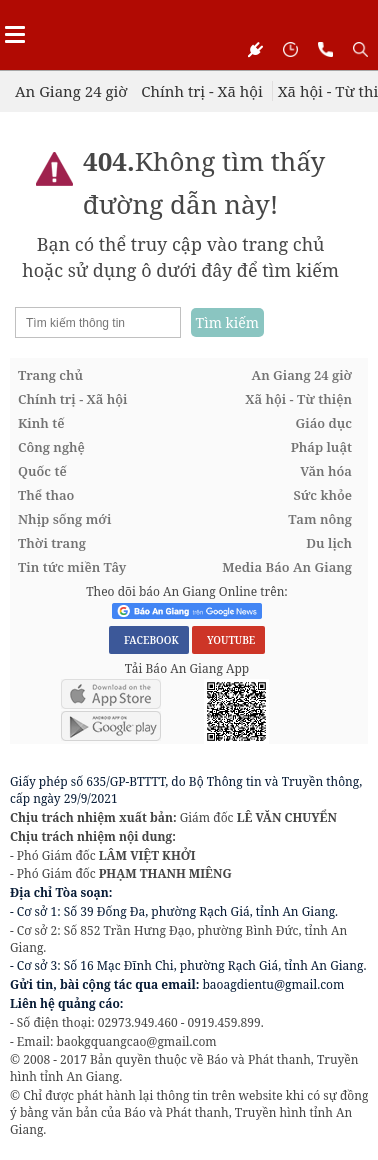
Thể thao (46, 495)
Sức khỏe (322, 495)
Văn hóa (326, 471)
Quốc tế (42, 471)
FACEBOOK (149, 640)
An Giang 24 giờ (71, 91)
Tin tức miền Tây (72, 567)
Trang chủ (50, 375)
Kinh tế (41, 423)
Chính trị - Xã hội (201, 91)
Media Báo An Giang (287, 567)
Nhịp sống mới (64, 519)
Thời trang (52, 543)
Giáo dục (324, 423)
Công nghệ (51, 447)
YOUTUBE (228, 640)
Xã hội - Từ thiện (298, 399)
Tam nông (320, 519)
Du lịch (329, 543)
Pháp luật (321, 447)
